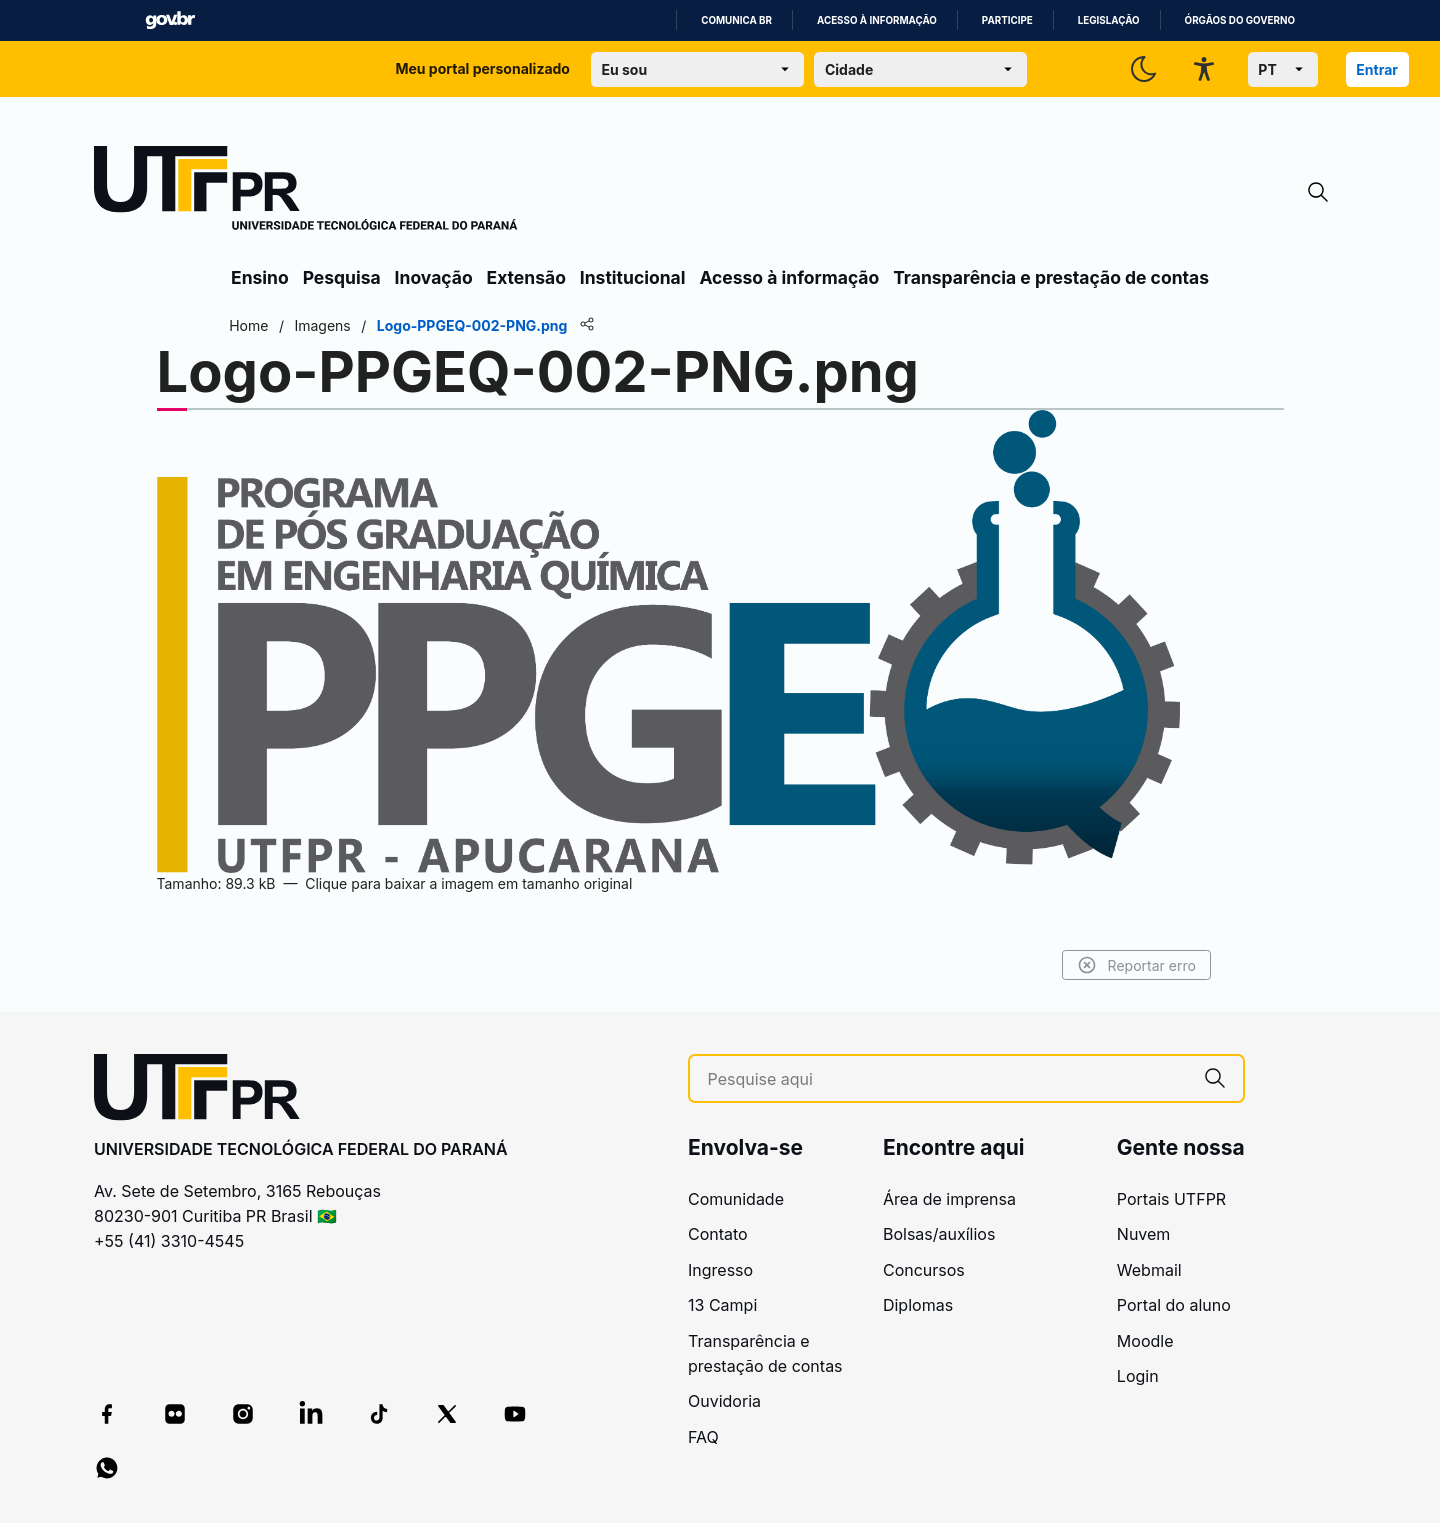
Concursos (924, 1270)
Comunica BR (736, 20)
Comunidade (736, 1199)
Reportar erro (1132, 965)
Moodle (1145, 1341)
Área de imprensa (949, 1199)
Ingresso (720, 1270)
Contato (718, 1234)
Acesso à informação (877, 20)
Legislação (1109, 20)
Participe (1007, 20)
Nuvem (1144, 1234)
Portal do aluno (1174, 1305)
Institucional (633, 277)
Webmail (1149, 1270)
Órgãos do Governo (1240, 20)
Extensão (526, 277)
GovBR (170, 20)
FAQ (703, 1437)
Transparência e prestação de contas (1051, 277)
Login (1138, 1376)
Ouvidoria (724, 1401)
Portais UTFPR (1171, 1199)
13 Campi (722, 1305)
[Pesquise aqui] (947, 1079)
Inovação (434, 277)
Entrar (1377, 69)
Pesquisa (342, 277)
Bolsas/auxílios (939, 1234)
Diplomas (918, 1305)
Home (252, 325)
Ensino (260, 277)
